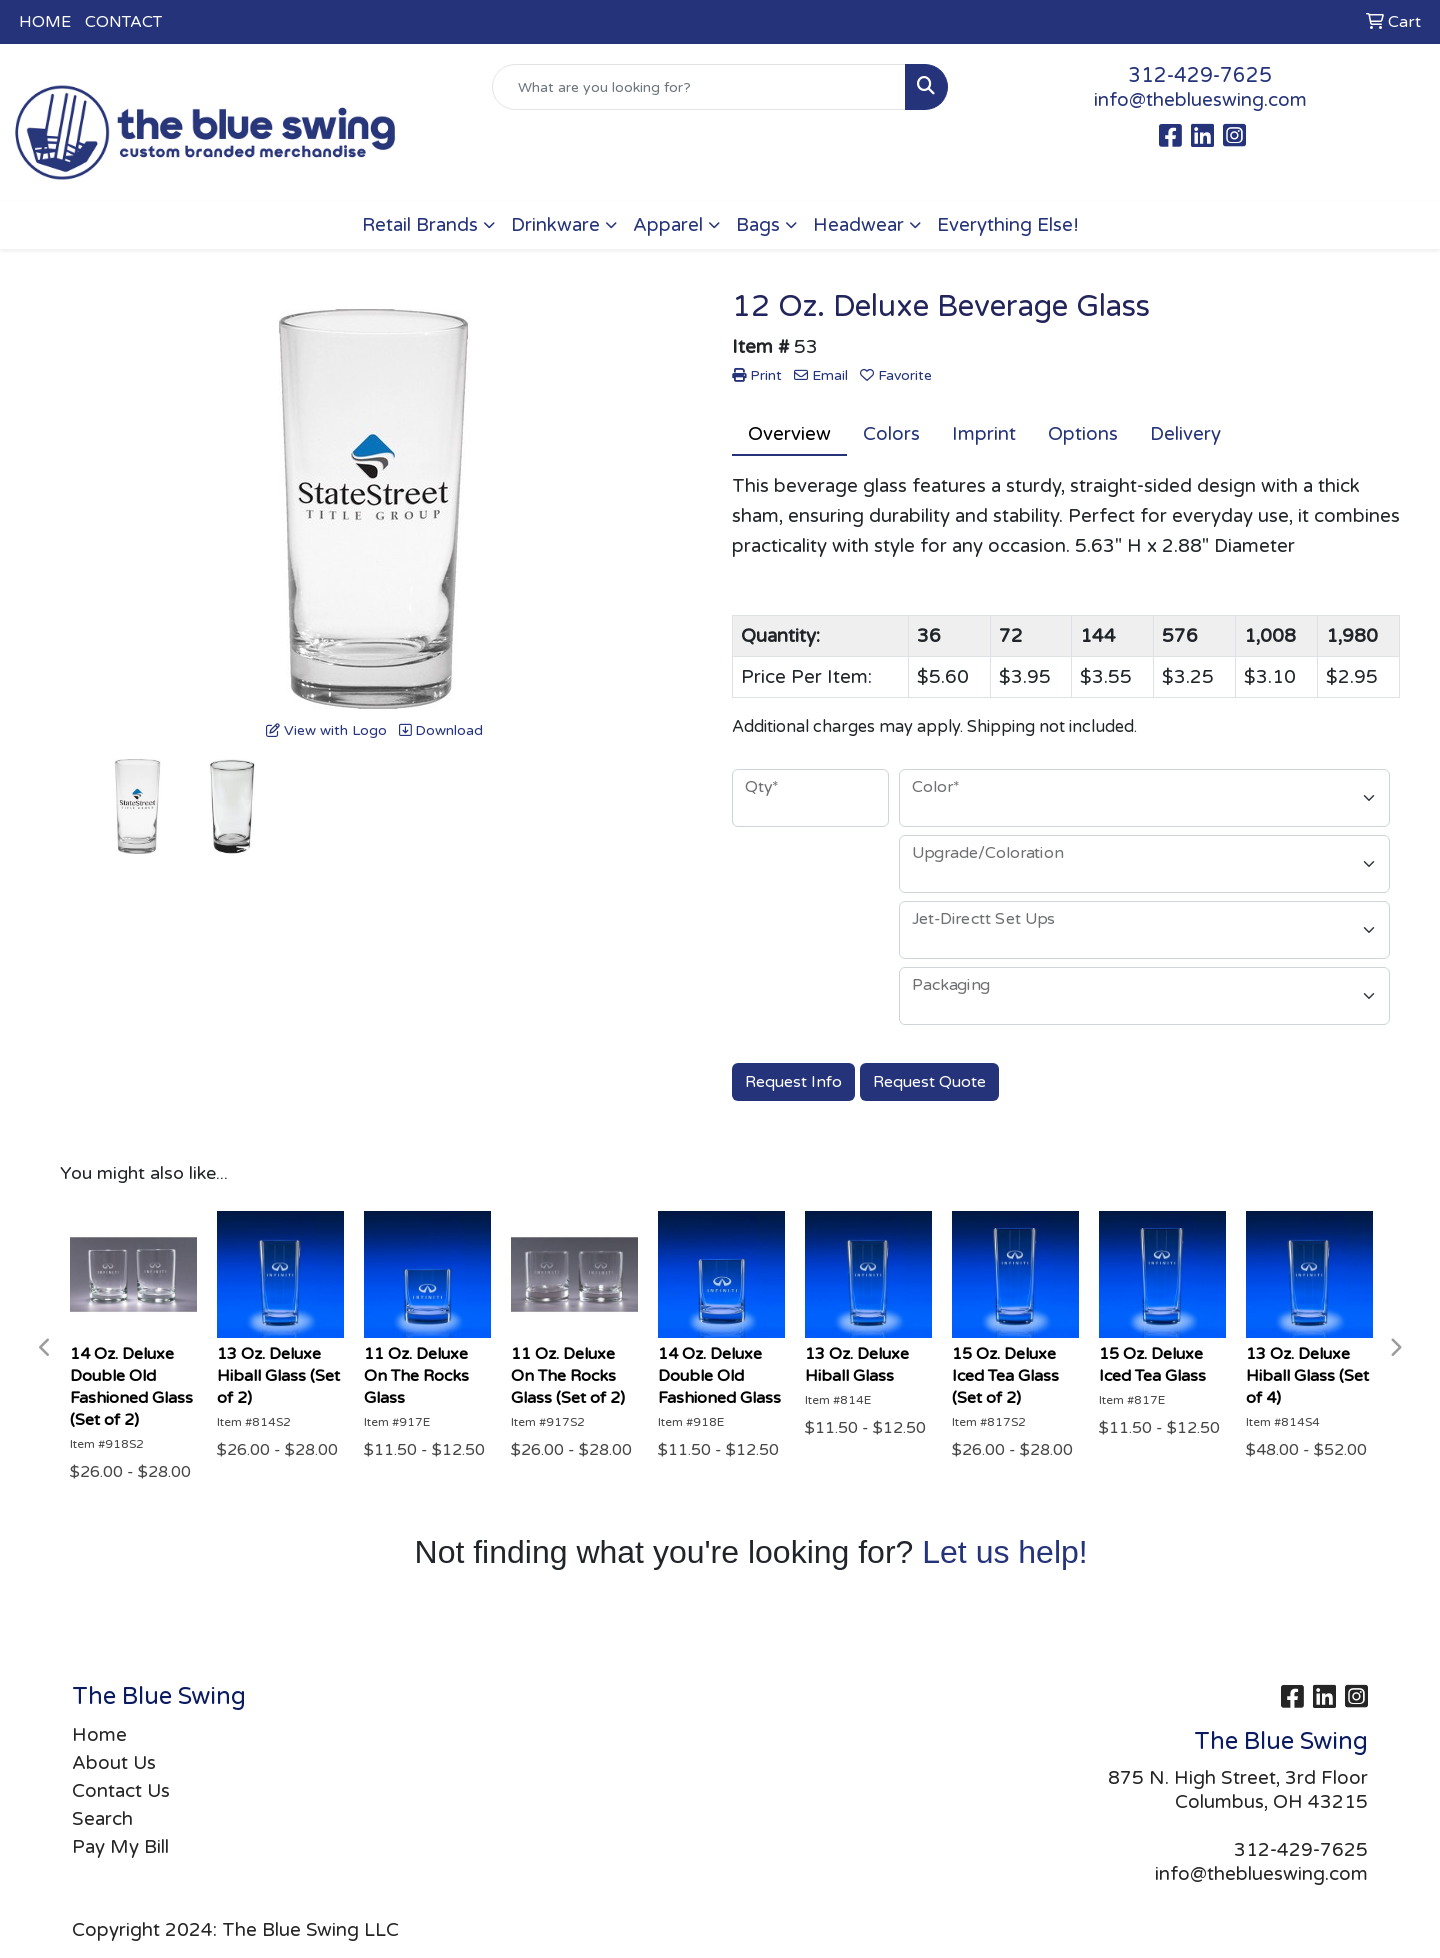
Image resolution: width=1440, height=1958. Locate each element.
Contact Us (121, 1791)
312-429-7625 (1200, 76)
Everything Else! (1008, 225)
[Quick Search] (699, 87)
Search (102, 1819)
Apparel (668, 225)
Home (99, 1735)
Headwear (858, 225)
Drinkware (555, 225)
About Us (114, 1763)
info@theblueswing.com (1200, 100)
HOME (45, 22)
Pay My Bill (120, 1847)
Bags (758, 225)
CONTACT (123, 22)
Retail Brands (420, 225)
